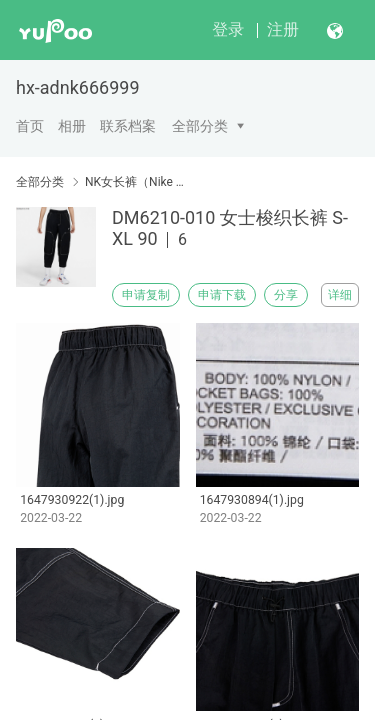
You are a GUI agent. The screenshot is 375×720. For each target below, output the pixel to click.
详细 (340, 295)
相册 (72, 126)
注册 (283, 29)
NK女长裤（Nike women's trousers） (137, 182)
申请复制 (146, 295)
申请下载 (222, 295)
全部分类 (200, 126)
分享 (286, 295)
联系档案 (128, 126)
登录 (228, 29)
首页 (30, 126)
